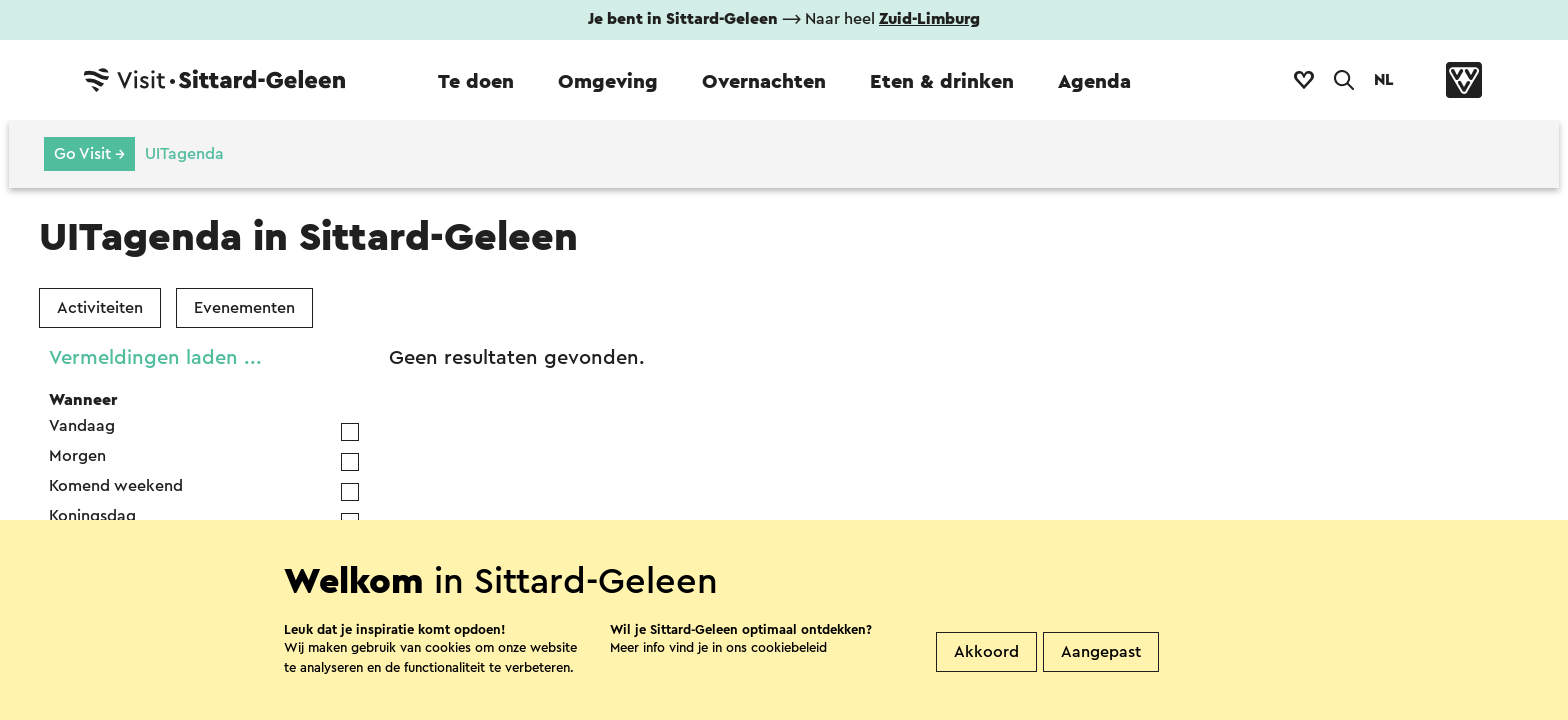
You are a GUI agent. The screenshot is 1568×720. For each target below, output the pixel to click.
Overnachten (764, 82)
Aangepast (1101, 685)
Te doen (476, 82)
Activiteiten (100, 308)
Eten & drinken (942, 82)
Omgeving (608, 82)
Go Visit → (89, 154)
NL (1384, 80)
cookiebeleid (789, 680)
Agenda (1094, 82)
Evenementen (244, 308)
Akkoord (986, 685)
